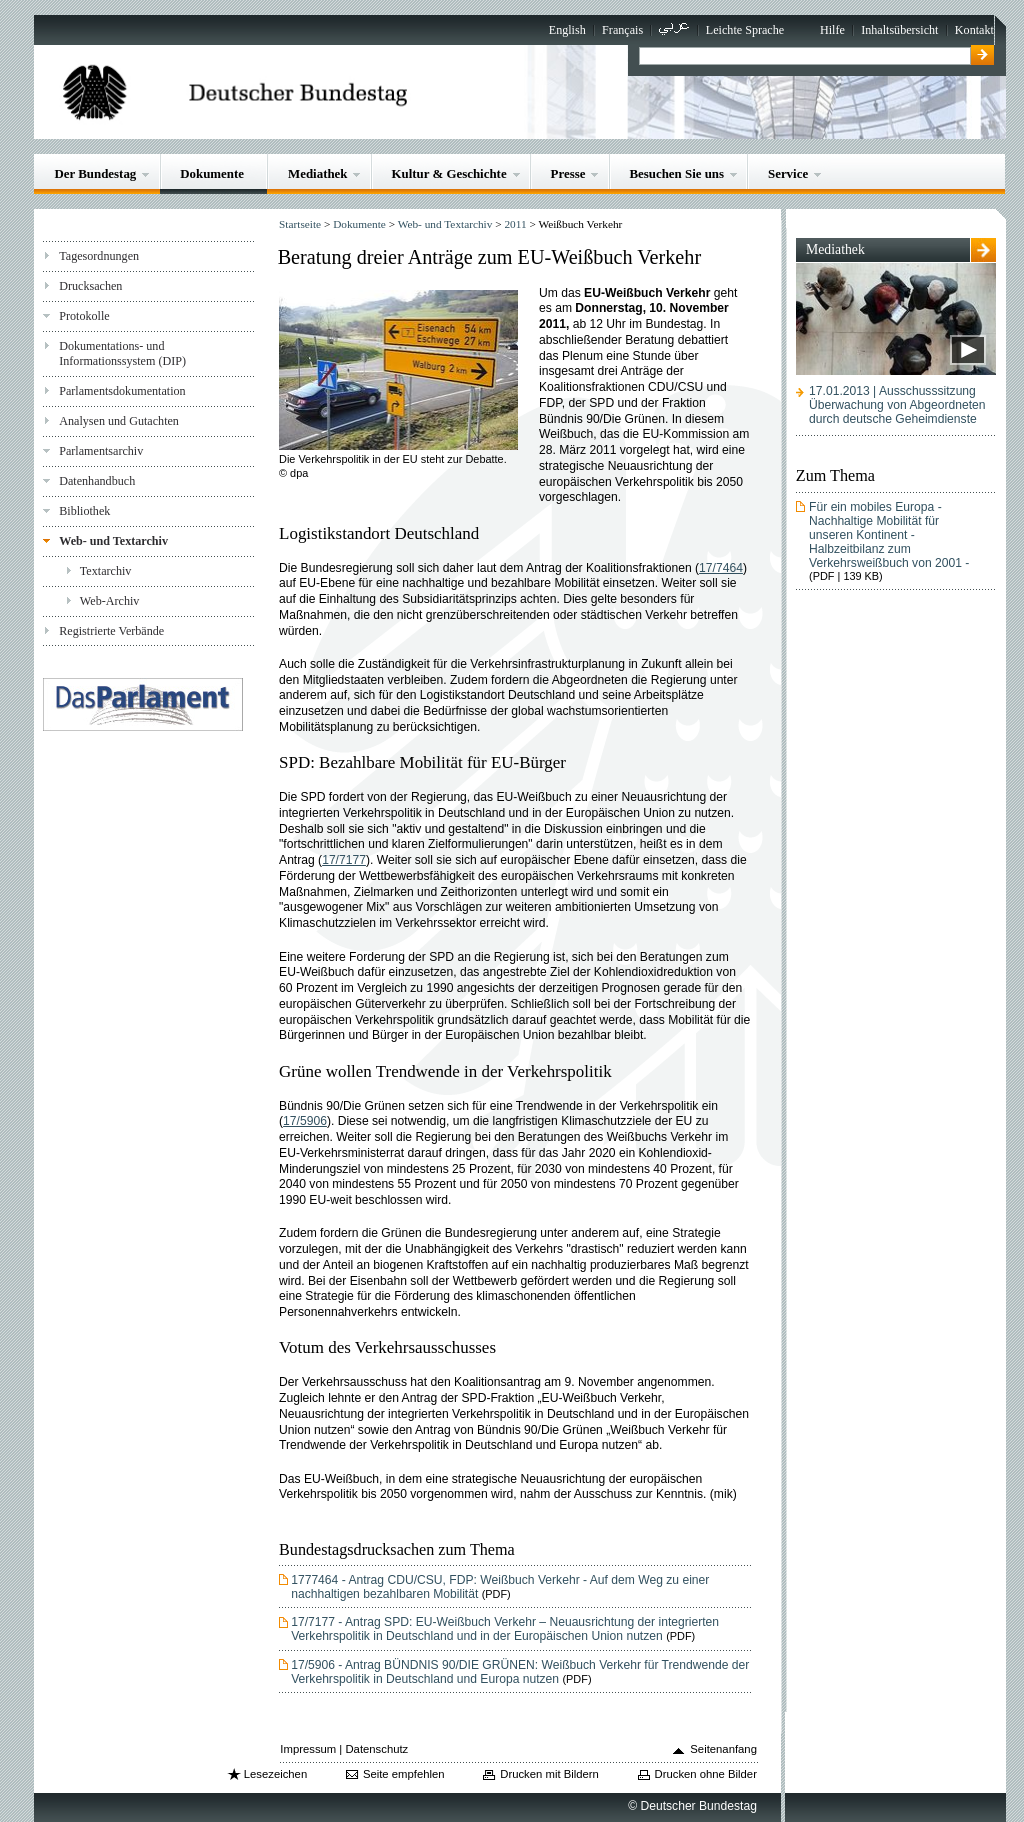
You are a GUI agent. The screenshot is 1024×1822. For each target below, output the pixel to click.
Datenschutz (376, 1749)
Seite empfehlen (404, 1774)
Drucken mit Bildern (549, 1774)
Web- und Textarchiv (113, 541)
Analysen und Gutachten (119, 421)
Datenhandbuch (97, 481)
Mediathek (318, 173)
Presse (568, 173)
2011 (515, 224)
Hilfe (832, 30)
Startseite (300, 224)
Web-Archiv (110, 601)
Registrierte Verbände (111, 631)
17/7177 (344, 860)
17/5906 (305, 1121)
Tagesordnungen (99, 256)
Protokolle (84, 316)
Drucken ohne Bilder (706, 1774)
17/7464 (721, 568)
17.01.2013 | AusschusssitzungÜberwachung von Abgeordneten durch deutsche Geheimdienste (897, 405)
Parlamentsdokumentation (122, 391)
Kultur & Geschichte (448, 173)
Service (788, 173)
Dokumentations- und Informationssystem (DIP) (122, 353)
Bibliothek (84, 511)
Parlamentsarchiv (101, 451)
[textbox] (804, 56)
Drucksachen (90, 286)
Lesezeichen (275, 1774)
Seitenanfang (723, 1749)
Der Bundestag (95, 173)
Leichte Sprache (745, 30)
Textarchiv (106, 571)
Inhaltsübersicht (899, 30)
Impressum (308, 1749)
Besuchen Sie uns (676, 173)
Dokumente (212, 173)
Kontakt (974, 30)
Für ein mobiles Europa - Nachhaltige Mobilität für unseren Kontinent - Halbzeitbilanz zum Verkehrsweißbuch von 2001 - (889, 535)
